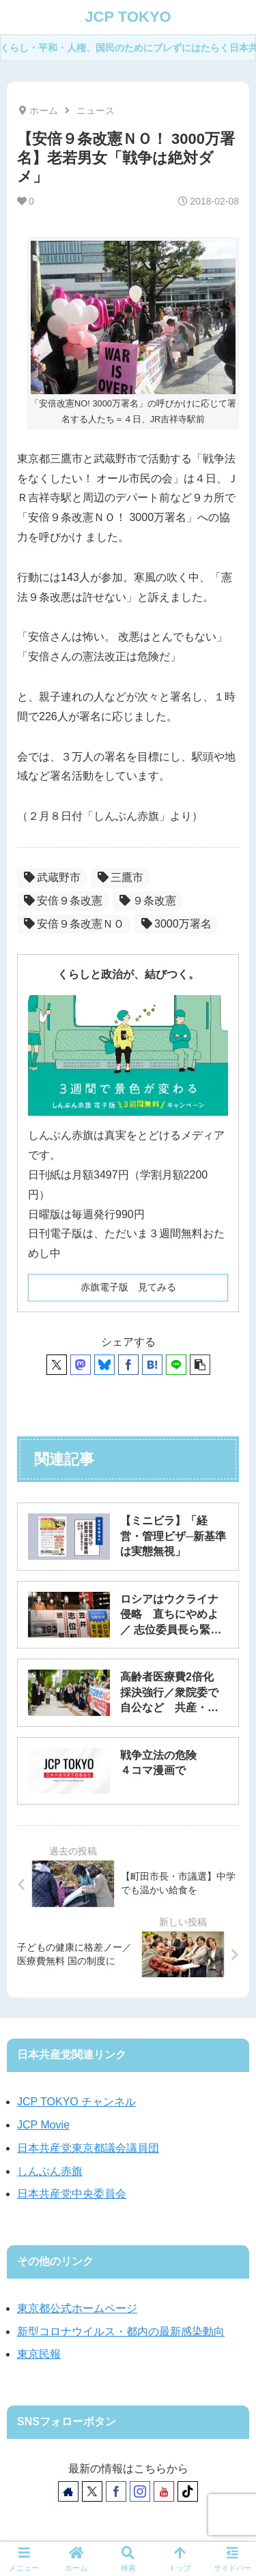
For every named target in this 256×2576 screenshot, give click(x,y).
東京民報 (39, 2354)
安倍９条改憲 (63, 900)
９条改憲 (147, 900)
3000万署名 (176, 924)
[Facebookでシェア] (128, 1364)
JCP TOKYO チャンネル (76, 2101)
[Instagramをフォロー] (140, 2491)
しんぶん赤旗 (50, 2171)
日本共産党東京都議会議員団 (88, 2148)
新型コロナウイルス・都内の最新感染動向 (121, 2331)
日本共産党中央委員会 (71, 2194)
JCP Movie (43, 2125)
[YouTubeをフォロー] (164, 2491)
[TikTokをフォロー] (187, 2491)
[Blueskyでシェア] (104, 1364)
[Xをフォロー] (92, 2491)
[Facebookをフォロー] (116, 2491)
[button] (200, 1364)
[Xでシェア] (56, 1364)
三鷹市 (120, 877)
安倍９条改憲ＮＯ (74, 924)
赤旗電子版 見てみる (128, 1287)
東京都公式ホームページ (77, 2308)
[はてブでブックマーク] (152, 1364)
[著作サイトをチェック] (68, 2491)
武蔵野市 (52, 877)
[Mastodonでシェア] (80, 1364)
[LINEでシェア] (176, 1364)
